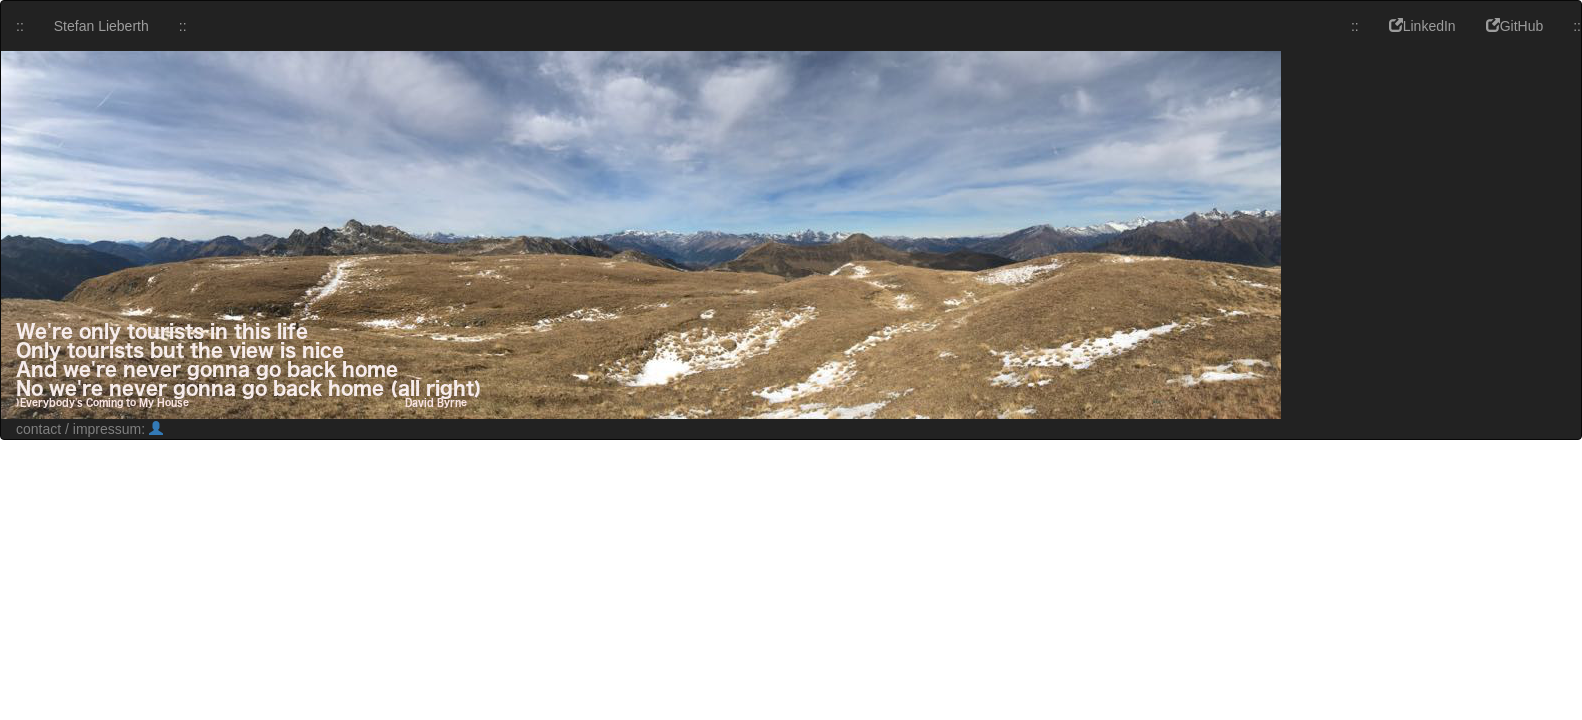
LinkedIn (1422, 26)
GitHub (1515, 26)
